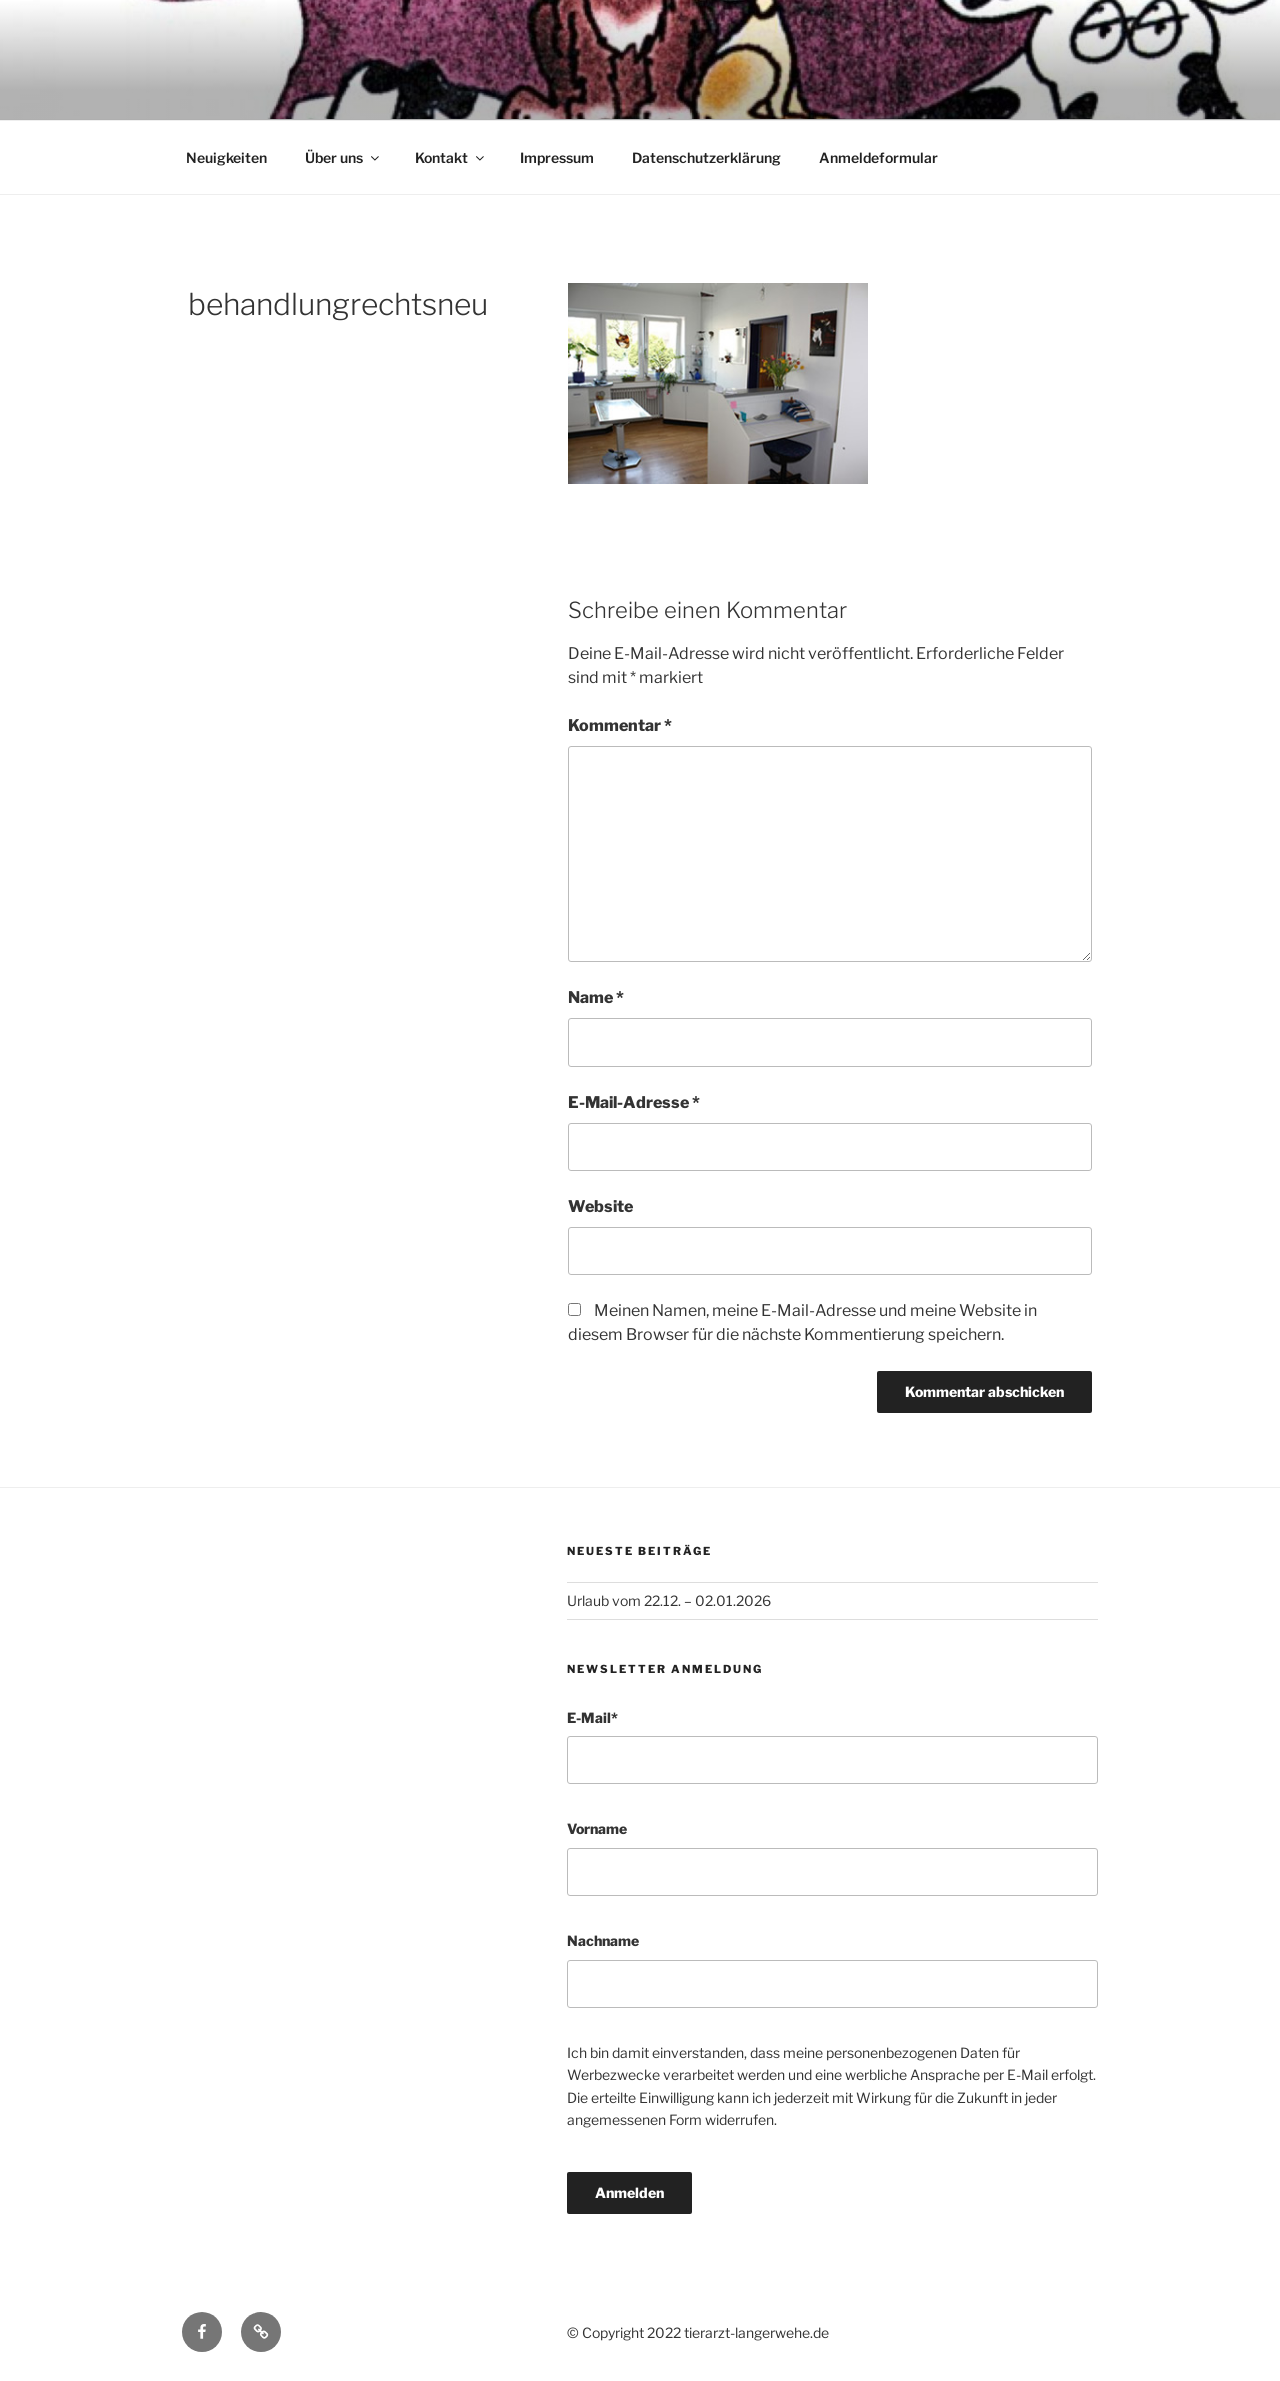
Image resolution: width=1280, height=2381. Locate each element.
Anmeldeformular (878, 157)
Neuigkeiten (226, 157)
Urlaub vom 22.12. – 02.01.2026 (669, 1600)
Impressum (557, 157)
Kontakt (451, 157)
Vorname (597, 1828)
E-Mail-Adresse (634, 1102)
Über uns (343, 157)
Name (596, 997)
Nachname (603, 1940)
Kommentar (620, 725)
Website (600, 1206)
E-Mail (592, 1717)
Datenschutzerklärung (706, 157)
